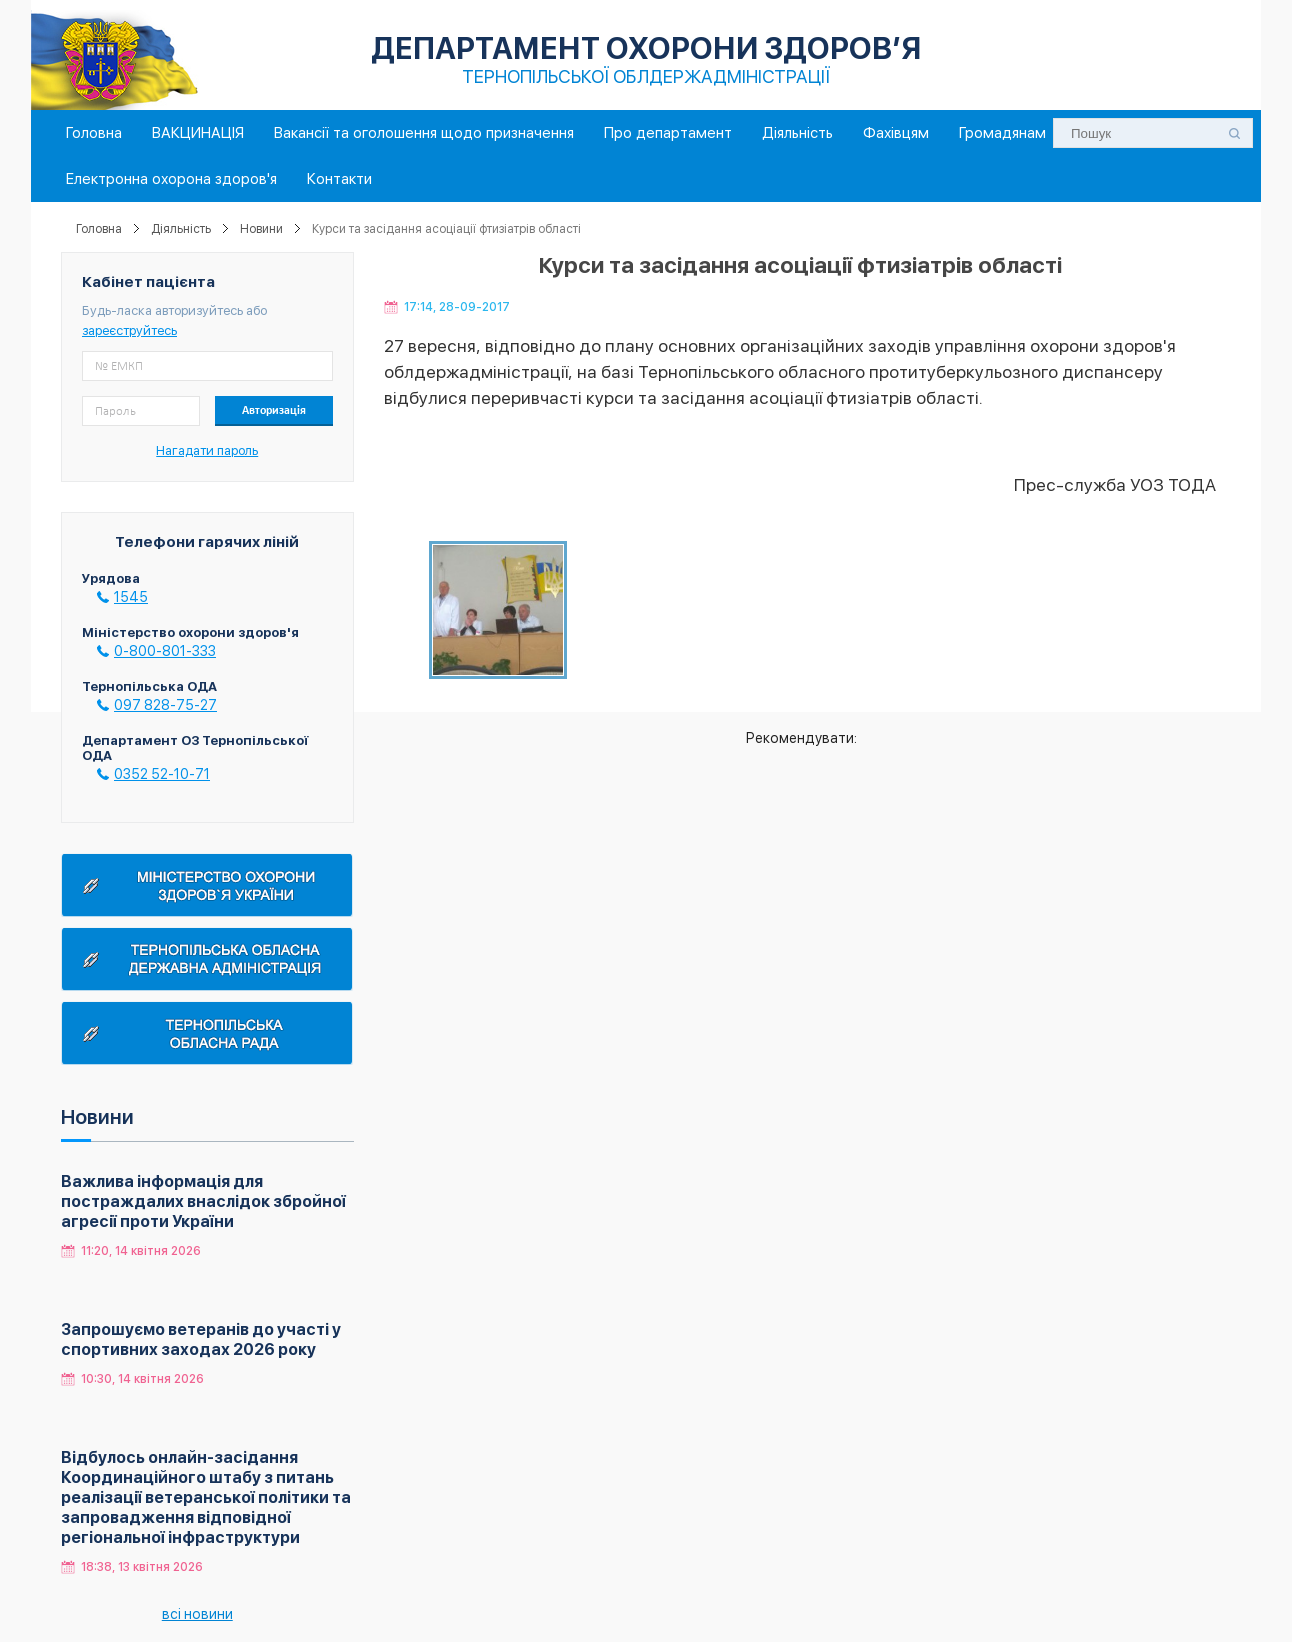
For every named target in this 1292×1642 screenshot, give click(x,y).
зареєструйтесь (129, 330)
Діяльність (797, 133)
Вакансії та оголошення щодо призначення (424, 133)
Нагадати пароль (207, 450)
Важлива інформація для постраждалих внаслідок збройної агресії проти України (203, 1201)
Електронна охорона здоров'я (171, 179)
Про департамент (668, 133)
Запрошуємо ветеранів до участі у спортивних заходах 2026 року (201, 1339)
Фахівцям (896, 133)
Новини (261, 229)
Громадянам (1002, 133)
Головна (94, 133)
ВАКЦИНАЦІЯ (198, 133)
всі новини (197, 1614)
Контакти (339, 179)
